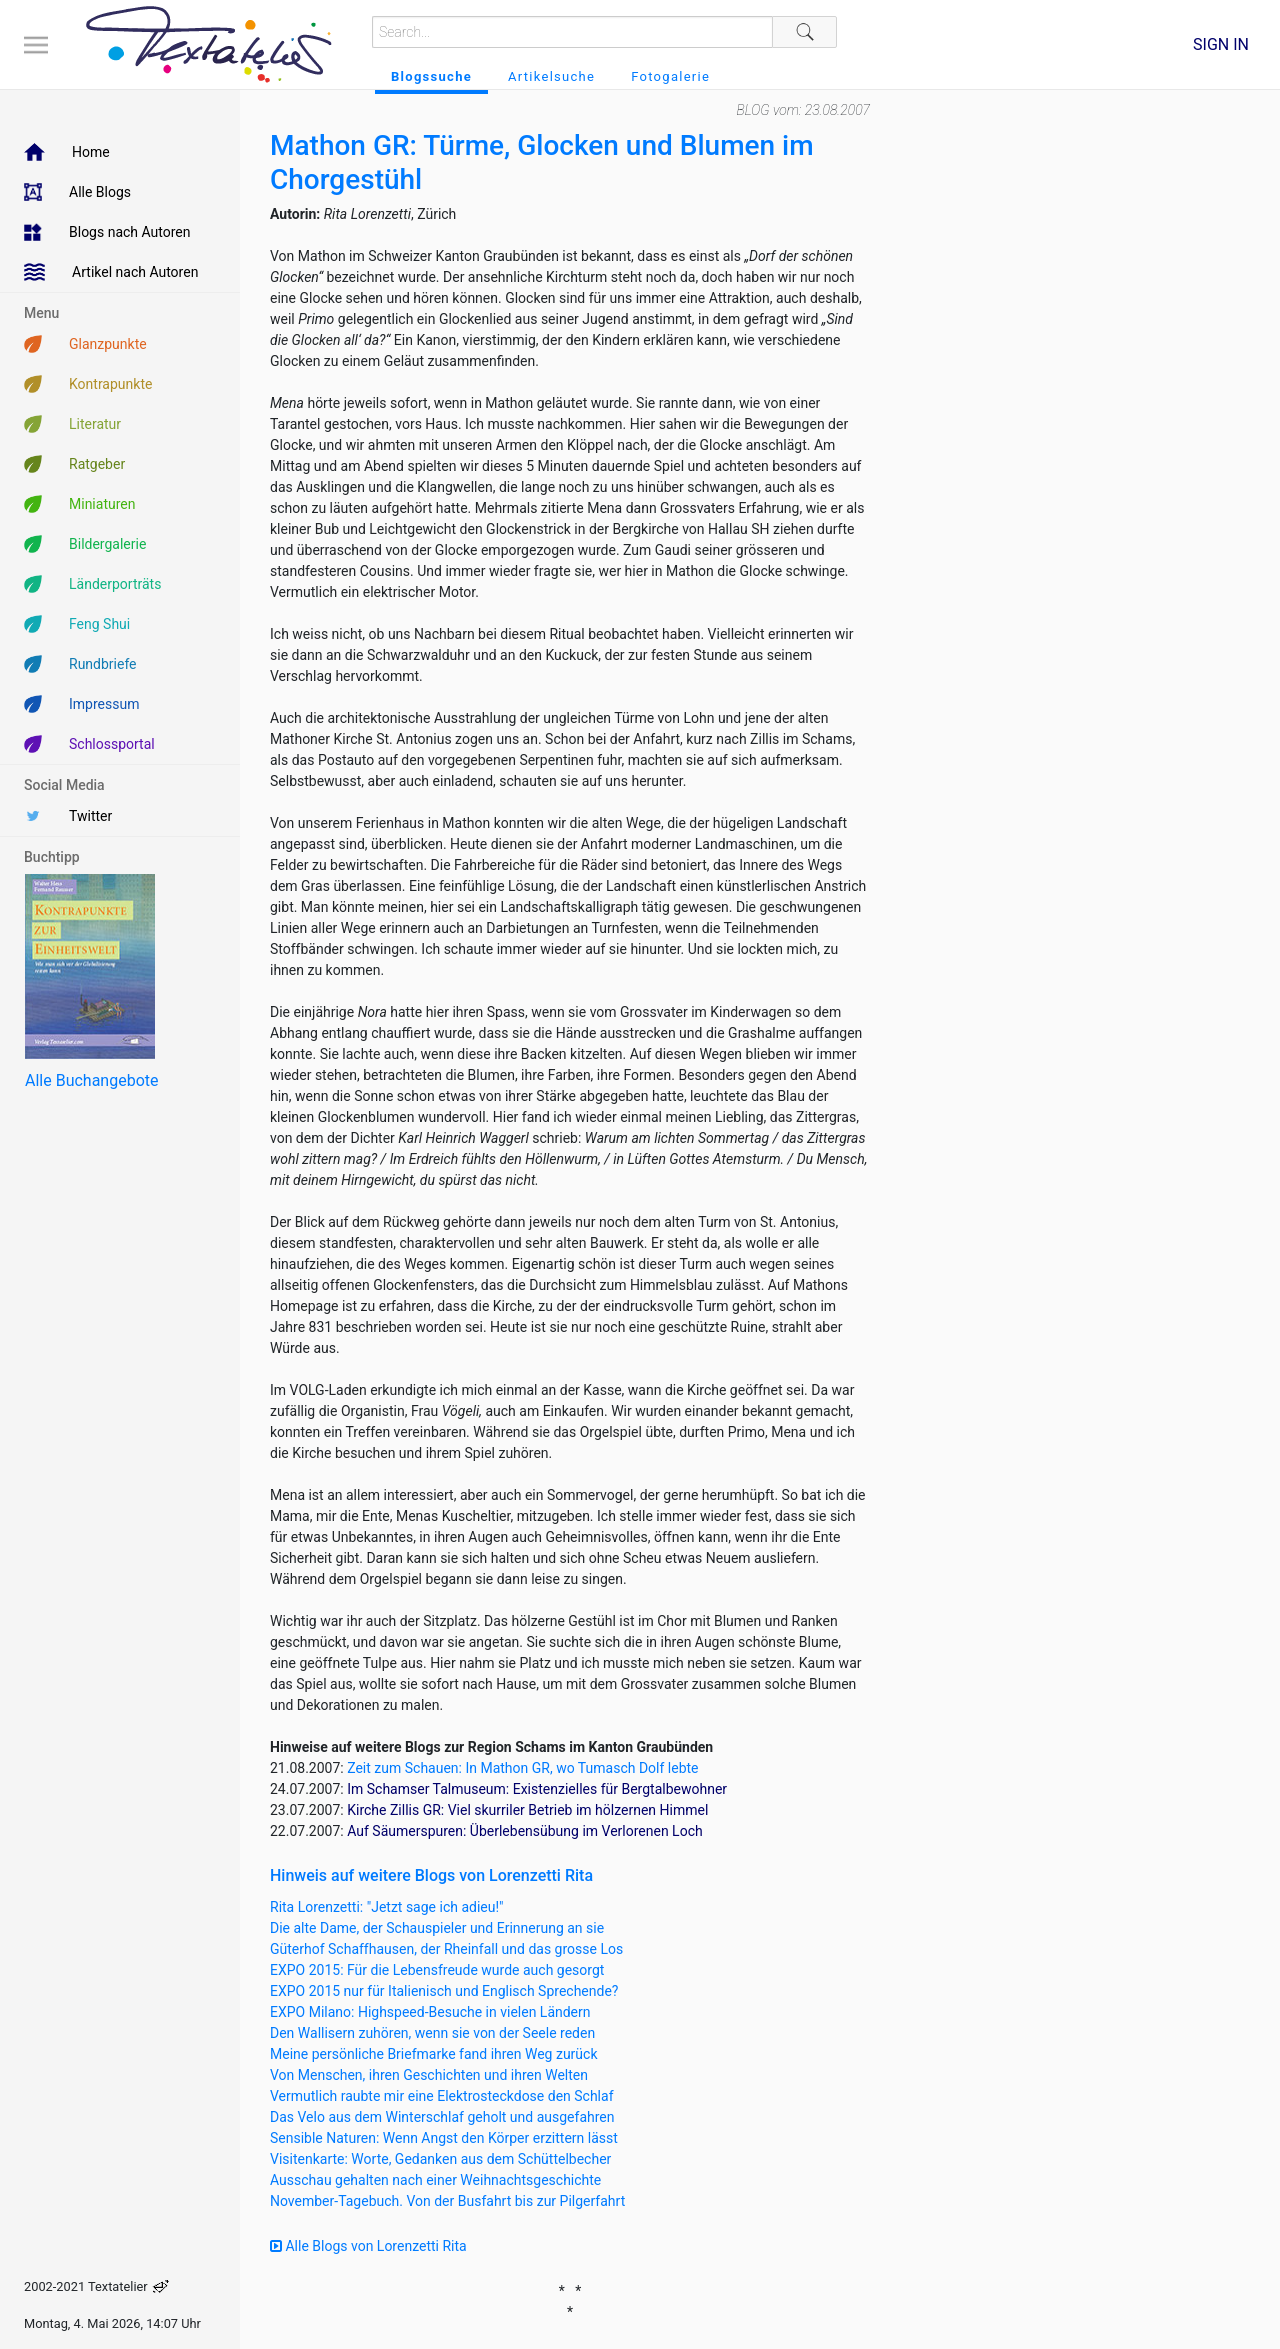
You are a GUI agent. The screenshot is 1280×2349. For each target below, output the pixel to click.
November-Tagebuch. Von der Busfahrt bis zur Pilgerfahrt (447, 2201)
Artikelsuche (551, 76)
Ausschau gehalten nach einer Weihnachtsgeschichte (435, 2180)
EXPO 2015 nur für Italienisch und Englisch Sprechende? (444, 1991)
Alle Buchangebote (91, 1080)
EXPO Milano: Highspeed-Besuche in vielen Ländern (430, 2012)
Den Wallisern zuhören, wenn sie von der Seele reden (432, 2033)
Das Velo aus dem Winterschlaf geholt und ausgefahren (442, 2117)
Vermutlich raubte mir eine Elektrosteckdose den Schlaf (442, 2096)
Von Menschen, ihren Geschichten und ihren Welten (429, 2075)
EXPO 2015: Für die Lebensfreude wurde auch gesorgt (437, 1970)
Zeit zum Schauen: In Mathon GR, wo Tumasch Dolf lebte (522, 1768)
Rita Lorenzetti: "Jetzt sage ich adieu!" (387, 1907)
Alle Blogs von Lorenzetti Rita (368, 2246)
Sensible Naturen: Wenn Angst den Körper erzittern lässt (444, 2138)
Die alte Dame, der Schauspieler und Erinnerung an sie (437, 1928)
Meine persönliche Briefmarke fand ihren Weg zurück (434, 2054)
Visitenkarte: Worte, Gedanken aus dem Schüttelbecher (440, 2159)
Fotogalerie (670, 76)
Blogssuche (431, 76)
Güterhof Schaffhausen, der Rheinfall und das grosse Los (446, 1949)
